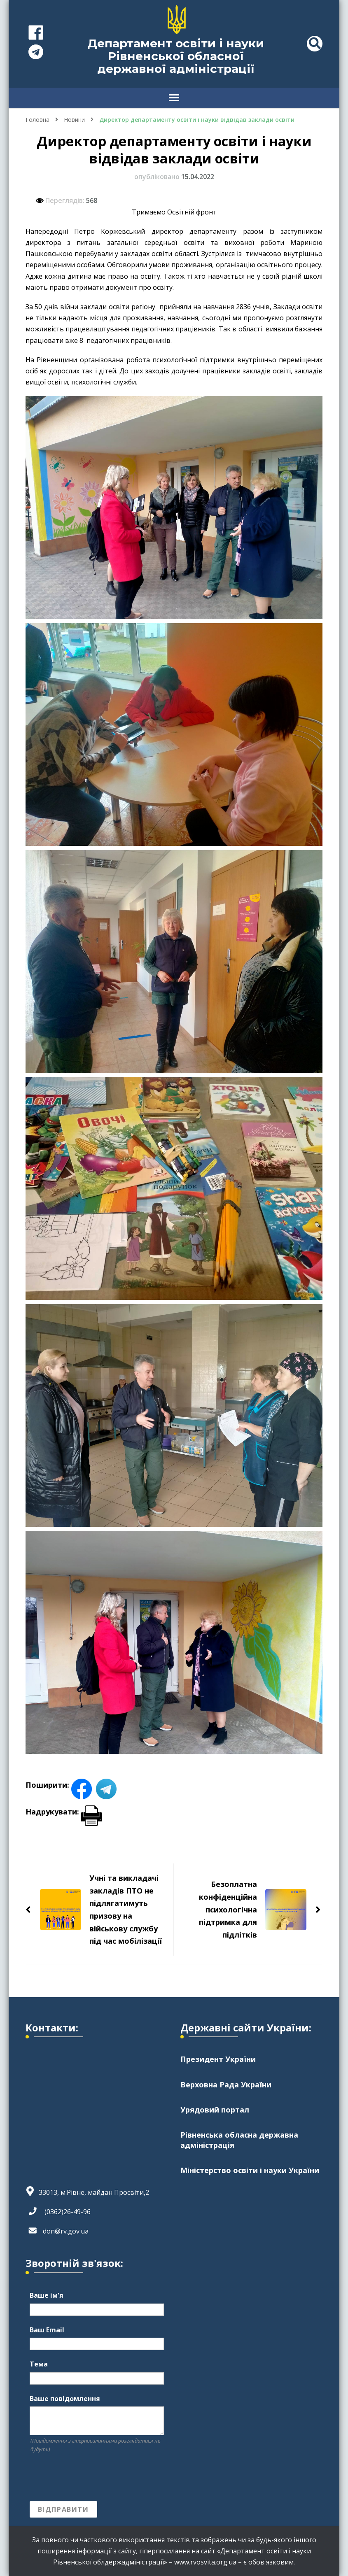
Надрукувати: (64, 1812)
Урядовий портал (214, 2110)
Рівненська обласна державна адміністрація (239, 2140)
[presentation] (92, 2478)
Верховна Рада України (225, 2084)
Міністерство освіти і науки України (249, 2170)
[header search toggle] (314, 43)
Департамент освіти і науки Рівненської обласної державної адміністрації (175, 56)
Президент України (218, 2059)
